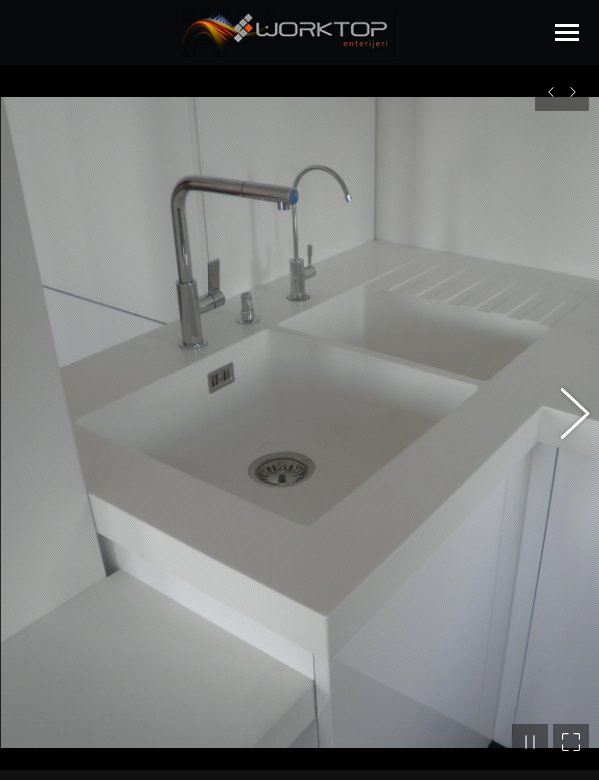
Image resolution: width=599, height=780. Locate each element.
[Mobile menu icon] (567, 32)
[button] (564, 410)
